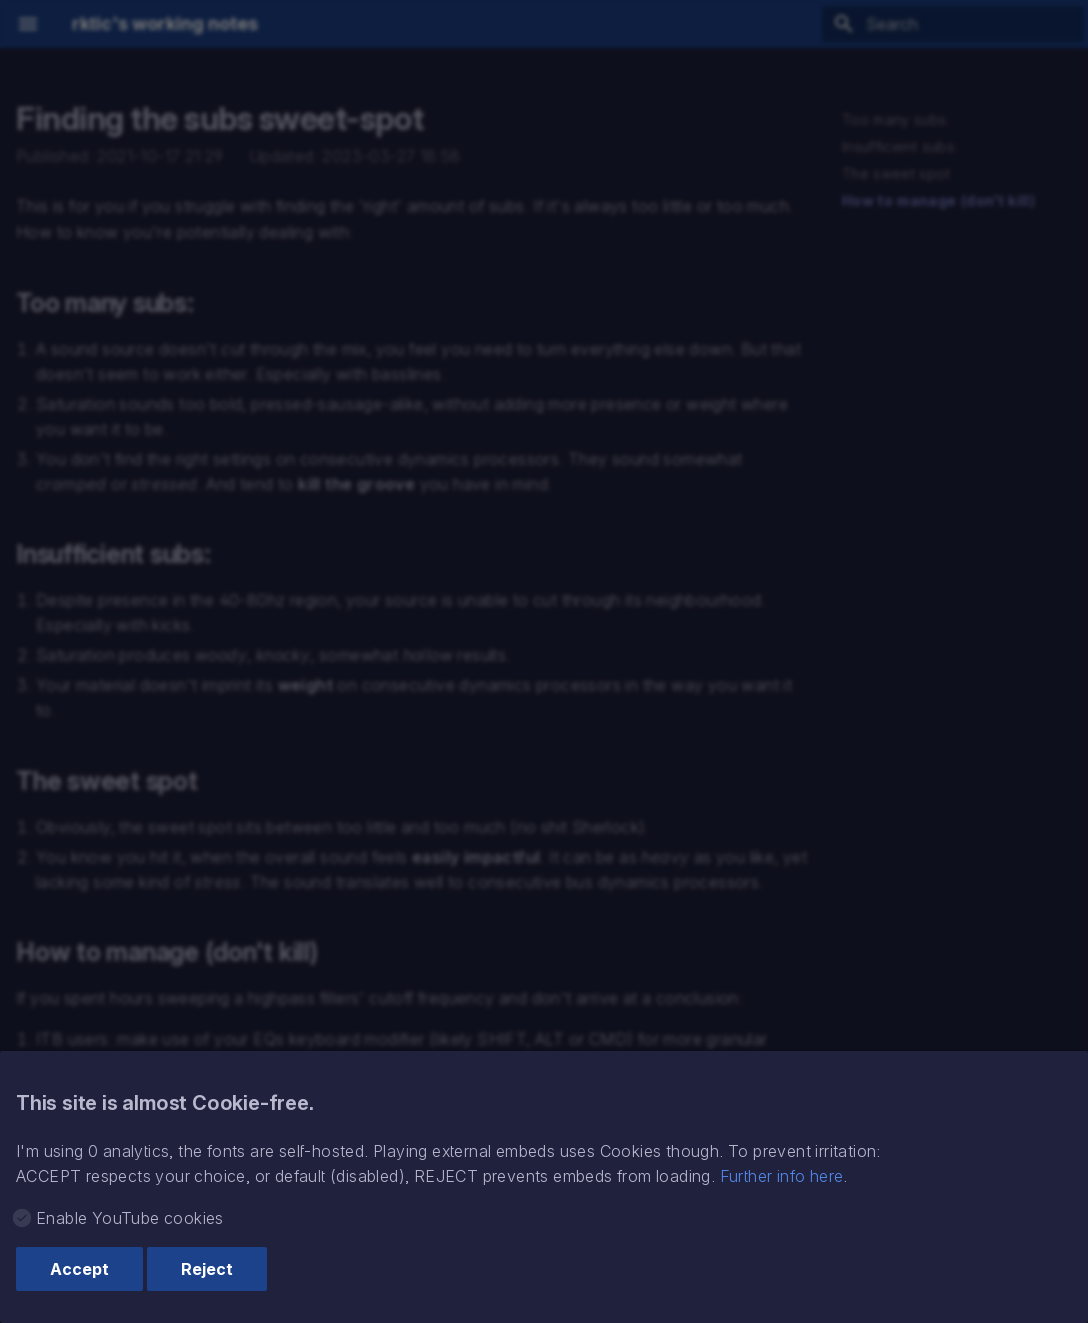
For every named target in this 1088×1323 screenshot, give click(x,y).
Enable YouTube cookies (130, 1218)
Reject (207, 1269)
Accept (79, 1269)
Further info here (782, 1176)
